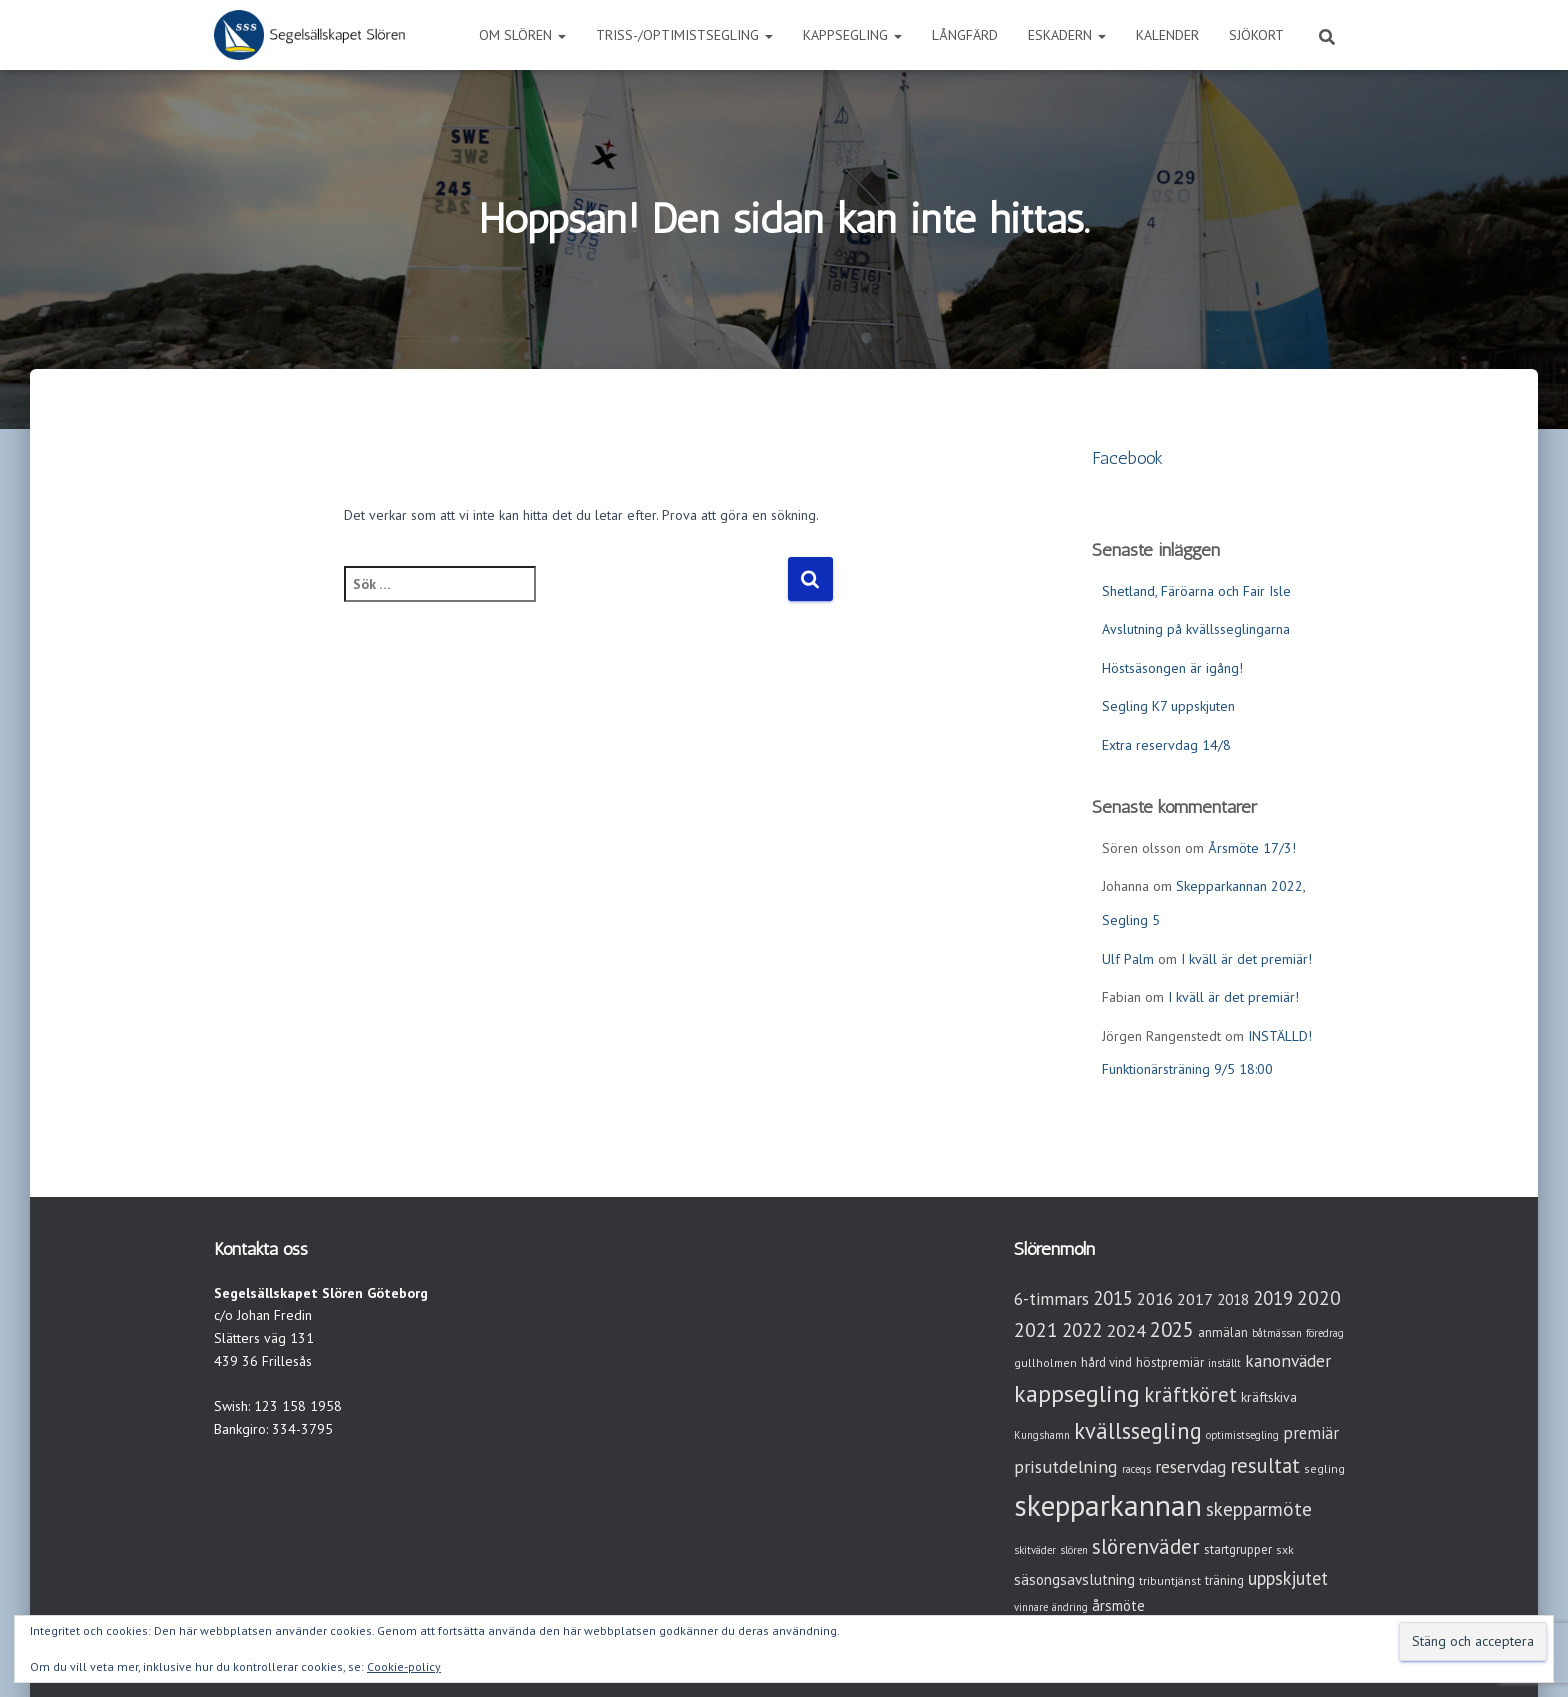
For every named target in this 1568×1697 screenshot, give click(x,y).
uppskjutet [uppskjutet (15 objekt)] (1288, 1578)
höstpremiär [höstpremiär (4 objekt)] (1170, 1362)
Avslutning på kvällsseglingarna (1196, 629)
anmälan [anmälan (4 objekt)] (1223, 1332)
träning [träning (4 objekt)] (1224, 1580)
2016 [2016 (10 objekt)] (1155, 1299)
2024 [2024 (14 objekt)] (1126, 1330)
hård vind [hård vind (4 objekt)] (1106, 1362)
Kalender (1167, 35)
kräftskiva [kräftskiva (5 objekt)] (1269, 1397)
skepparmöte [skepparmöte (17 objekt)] (1259, 1509)
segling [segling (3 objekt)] (1324, 1468)
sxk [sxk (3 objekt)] (1285, 1549)
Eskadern (1067, 35)
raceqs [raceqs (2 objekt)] (1136, 1469)
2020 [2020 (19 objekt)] (1319, 1297)
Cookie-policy (404, 1666)
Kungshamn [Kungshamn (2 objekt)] (1042, 1435)
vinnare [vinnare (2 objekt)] (1031, 1607)
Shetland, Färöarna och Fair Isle (1196, 591)
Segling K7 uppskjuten (1168, 706)
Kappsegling (852, 35)
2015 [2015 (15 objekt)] (1113, 1298)
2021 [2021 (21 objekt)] (1036, 1329)
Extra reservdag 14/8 (1166, 745)
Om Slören (522, 35)
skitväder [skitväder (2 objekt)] (1035, 1550)
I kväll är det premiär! (1246, 959)
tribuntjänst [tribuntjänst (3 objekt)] (1170, 1580)
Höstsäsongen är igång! (1172, 668)
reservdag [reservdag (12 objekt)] (1190, 1466)
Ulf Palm (1128, 959)
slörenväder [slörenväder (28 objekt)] (1146, 1546)
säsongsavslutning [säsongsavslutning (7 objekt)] (1074, 1579)
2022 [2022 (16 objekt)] (1082, 1330)
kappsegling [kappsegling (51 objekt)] (1077, 1393)
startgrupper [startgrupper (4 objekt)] (1238, 1549)
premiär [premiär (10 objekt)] (1311, 1433)
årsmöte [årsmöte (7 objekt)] (1118, 1605)
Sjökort (1256, 35)
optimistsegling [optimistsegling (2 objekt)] (1242, 1435)
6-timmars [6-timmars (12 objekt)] (1051, 1298)
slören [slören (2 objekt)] (1074, 1550)
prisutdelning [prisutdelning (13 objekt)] (1066, 1466)
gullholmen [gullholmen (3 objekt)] (1045, 1362)
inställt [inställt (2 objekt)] (1224, 1363)
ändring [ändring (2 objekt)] (1070, 1607)
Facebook (1127, 458)
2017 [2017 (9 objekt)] (1195, 1299)
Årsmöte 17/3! (1252, 848)
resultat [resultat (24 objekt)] (1265, 1465)
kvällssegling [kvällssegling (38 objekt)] (1138, 1430)
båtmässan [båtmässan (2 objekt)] (1277, 1333)
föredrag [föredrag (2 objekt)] (1325, 1333)
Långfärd (965, 35)
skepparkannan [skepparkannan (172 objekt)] (1108, 1505)
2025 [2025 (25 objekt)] (1172, 1329)
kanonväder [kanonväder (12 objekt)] (1288, 1360)
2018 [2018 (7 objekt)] (1233, 1299)
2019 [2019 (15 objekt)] (1273, 1298)
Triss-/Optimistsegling (684, 35)
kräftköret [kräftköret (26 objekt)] (1190, 1394)
